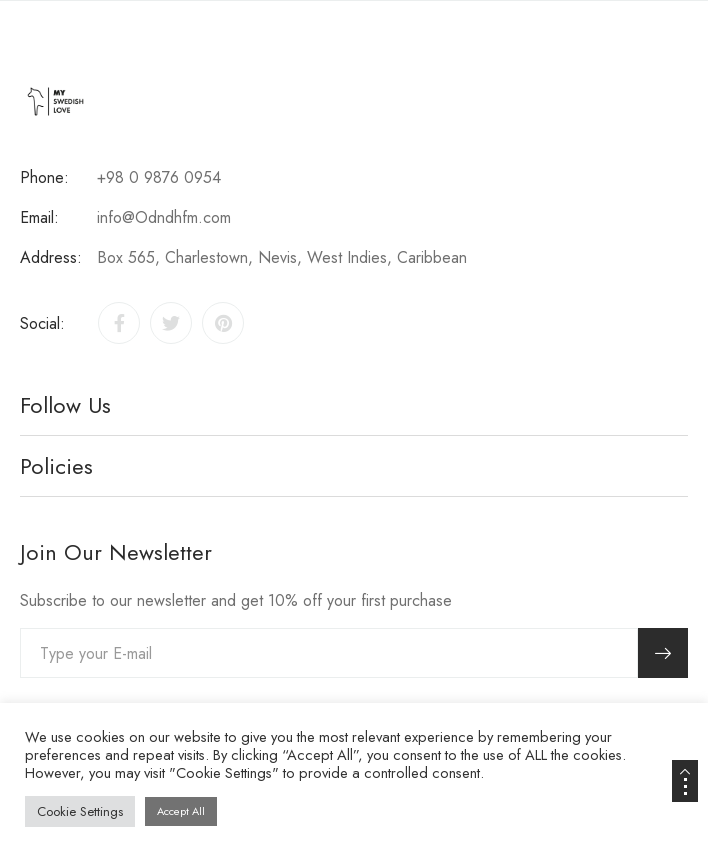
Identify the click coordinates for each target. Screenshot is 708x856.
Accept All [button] (181, 811)
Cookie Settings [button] (80, 811)
